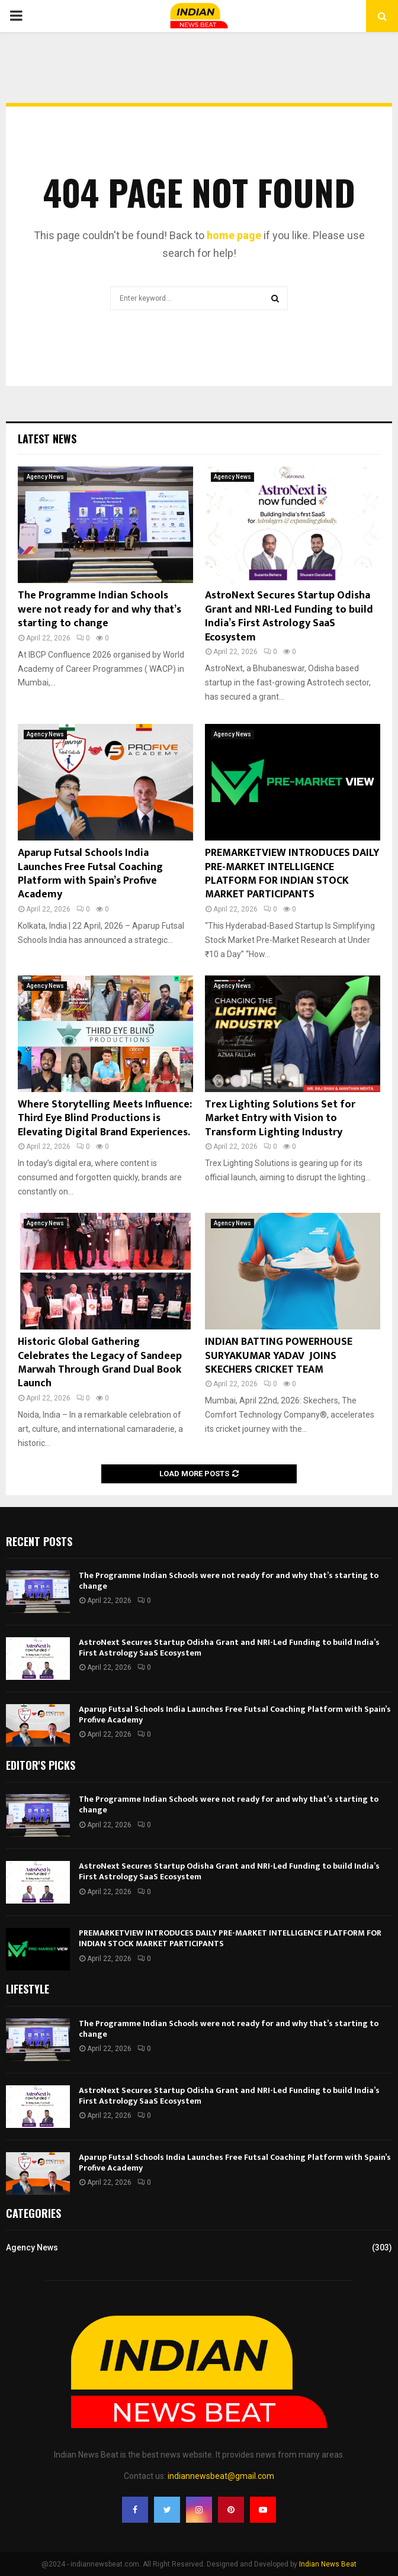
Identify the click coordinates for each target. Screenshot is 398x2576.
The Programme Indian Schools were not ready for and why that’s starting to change (99, 609)
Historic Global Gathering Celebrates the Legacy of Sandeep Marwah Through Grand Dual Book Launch (100, 1362)
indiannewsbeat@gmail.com (221, 2476)
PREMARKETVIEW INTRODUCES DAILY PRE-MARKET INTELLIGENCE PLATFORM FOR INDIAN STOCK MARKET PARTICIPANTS (292, 873)
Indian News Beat (328, 2564)
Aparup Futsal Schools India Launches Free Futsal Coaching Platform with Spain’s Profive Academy (90, 873)
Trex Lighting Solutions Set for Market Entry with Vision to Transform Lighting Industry (280, 1118)
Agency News (45, 477)
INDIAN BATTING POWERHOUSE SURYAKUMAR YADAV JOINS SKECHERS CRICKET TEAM (278, 1356)
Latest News (47, 438)
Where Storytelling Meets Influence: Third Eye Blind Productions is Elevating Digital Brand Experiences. (105, 1118)
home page (234, 235)
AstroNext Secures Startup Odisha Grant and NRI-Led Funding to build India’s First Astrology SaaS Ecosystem (289, 616)
